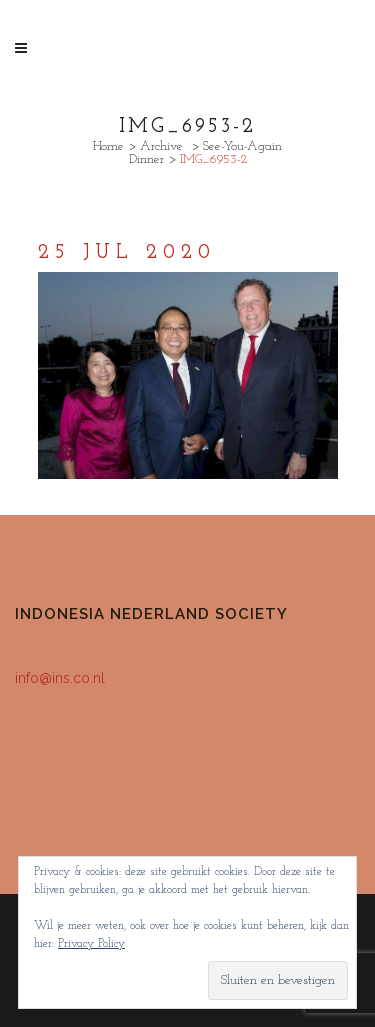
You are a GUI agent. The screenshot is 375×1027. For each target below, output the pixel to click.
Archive (161, 146)
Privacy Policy (91, 944)
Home (108, 146)
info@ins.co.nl (60, 678)
